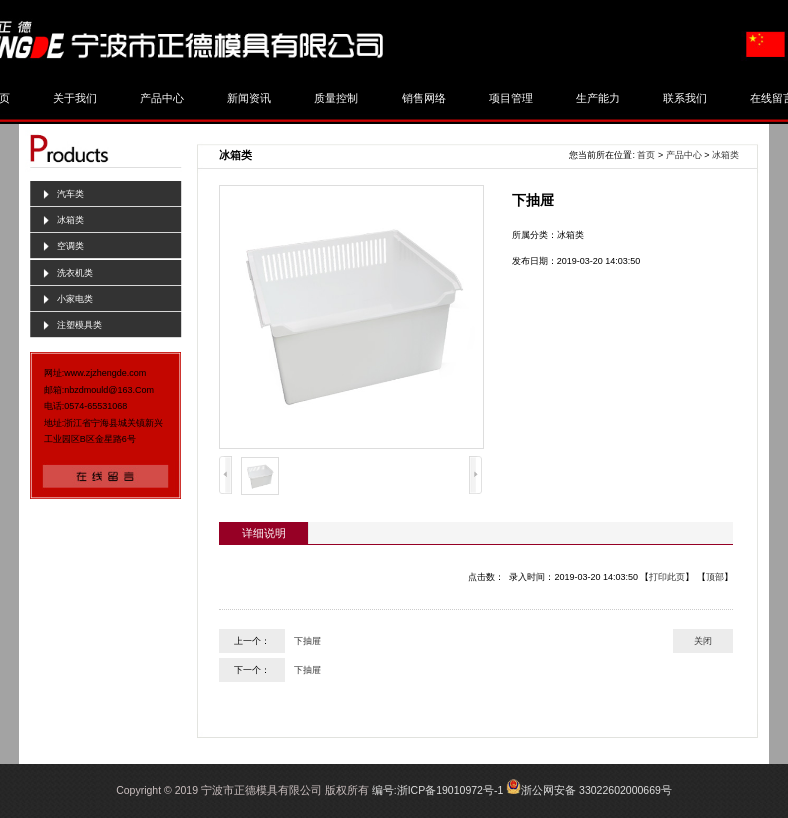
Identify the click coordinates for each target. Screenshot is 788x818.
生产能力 (598, 98)
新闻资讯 (249, 98)
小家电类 (75, 299)
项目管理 (511, 98)
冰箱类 (70, 220)
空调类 (70, 246)
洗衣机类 (75, 273)
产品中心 (162, 98)
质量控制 (336, 98)
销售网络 (424, 98)
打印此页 (667, 577)
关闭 (703, 641)
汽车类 (70, 194)
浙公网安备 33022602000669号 (596, 790)
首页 (646, 155)
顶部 (715, 577)
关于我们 (75, 98)
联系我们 (685, 98)
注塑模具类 (79, 325)
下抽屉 (307, 641)
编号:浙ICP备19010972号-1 (437, 790)
